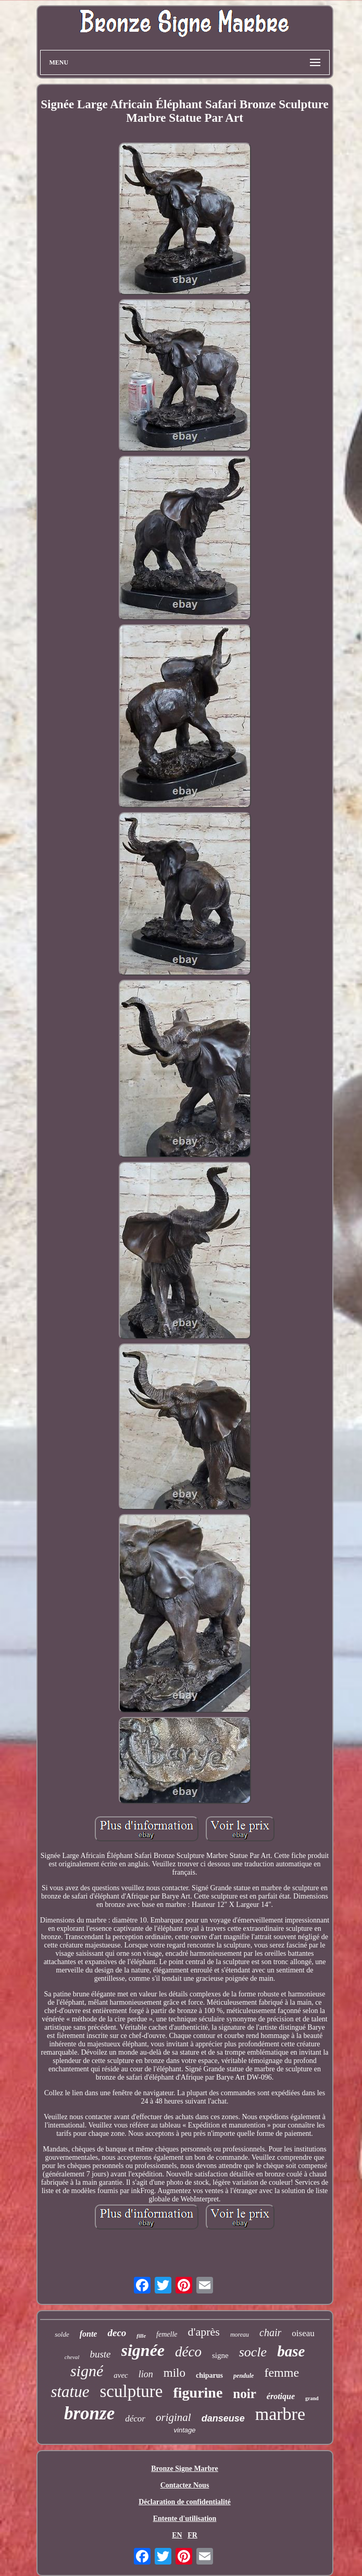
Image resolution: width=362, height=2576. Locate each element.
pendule (243, 2375)
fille (141, 2336)
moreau (239, 2334)
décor (135, 2419)
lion (146, 2374)
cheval (72, 2357)
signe (220, 2355)
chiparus (209, 2375)
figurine (197, 2393)
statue (70, 2391)
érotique (281, 2396)
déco (188, 2352)
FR (192, 2535)
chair (270, 2332)
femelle (166, 2334)
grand (312, 2398)
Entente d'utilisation (185, 2518)
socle (253, 2352)
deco (116, 2332)
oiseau (303, 2333)
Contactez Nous (184, 2485)
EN (177, 2535)
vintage (185, 2430)
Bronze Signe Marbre (184, 2468)
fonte (88, 2333)
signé (86, 2370)
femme (281, 2372)
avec (121, 2375)
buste (100, 2354)
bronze (89, 2413)
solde (62, 2334)
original (173, 2417)
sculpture (131, 2391)
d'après (203, 2331)
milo (174, 2372)
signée (143, 2350)
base (291, 2351)
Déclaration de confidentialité (185, 2502)
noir (244, 2394)
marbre (280, 2414)
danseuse (223, 2418)
